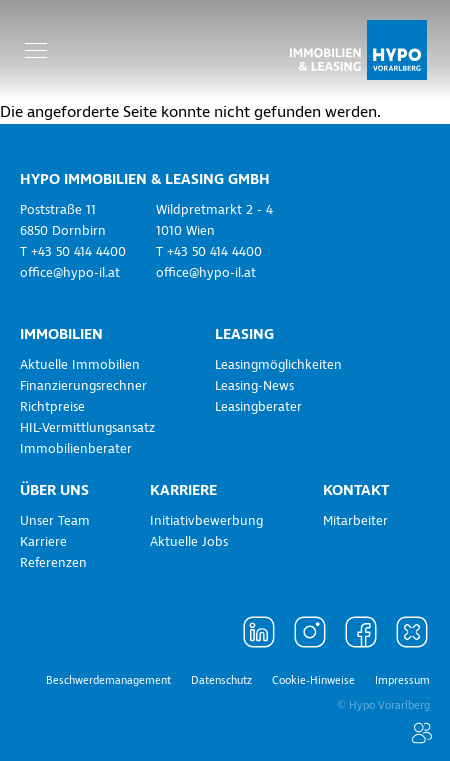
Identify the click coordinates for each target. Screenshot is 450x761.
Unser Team (55, 521)
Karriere (43, 542)
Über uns (54, 490)
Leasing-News (254, 386)
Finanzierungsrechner (83, 386)
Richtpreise (52, 407)
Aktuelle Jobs (189, 542)
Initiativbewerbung (206, 521)
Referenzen (53, 563)
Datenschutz (221, 680)
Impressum (402, 680)
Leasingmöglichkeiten (278, 365)
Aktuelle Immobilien (80, 365)
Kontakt (356, 490)
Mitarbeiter (355, 521)
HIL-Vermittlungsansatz (87, 428)
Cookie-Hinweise (313, 680)
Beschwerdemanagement (108, 680)
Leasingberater (258, 407)
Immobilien (61, 334)
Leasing (244, 334)
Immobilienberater (76, 449)
